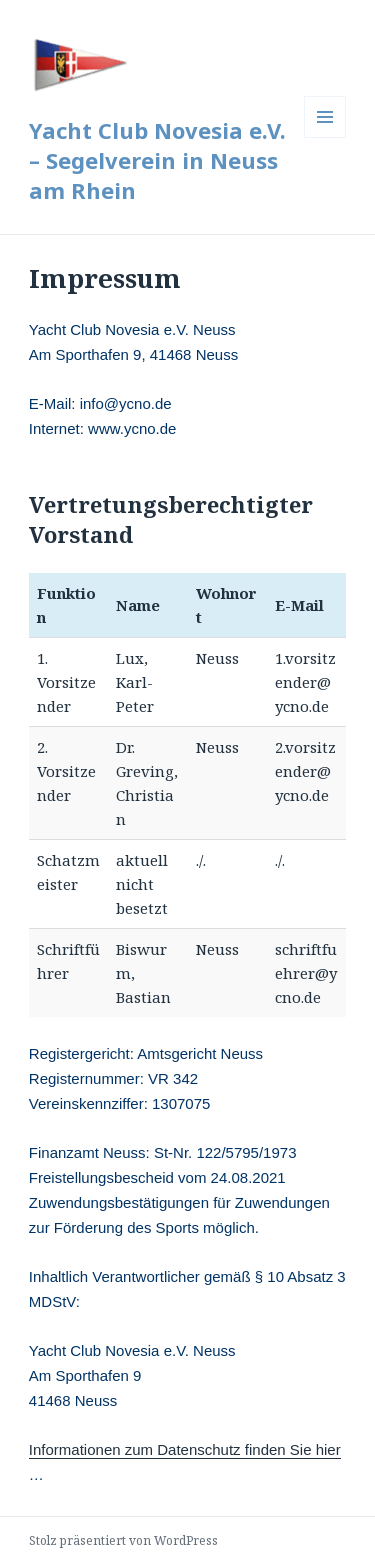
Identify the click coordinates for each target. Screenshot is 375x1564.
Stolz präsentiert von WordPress (123, 1540)
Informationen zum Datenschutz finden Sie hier (185, 1449)
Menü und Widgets (325, 137)
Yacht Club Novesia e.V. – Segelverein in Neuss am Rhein (157, 160)
